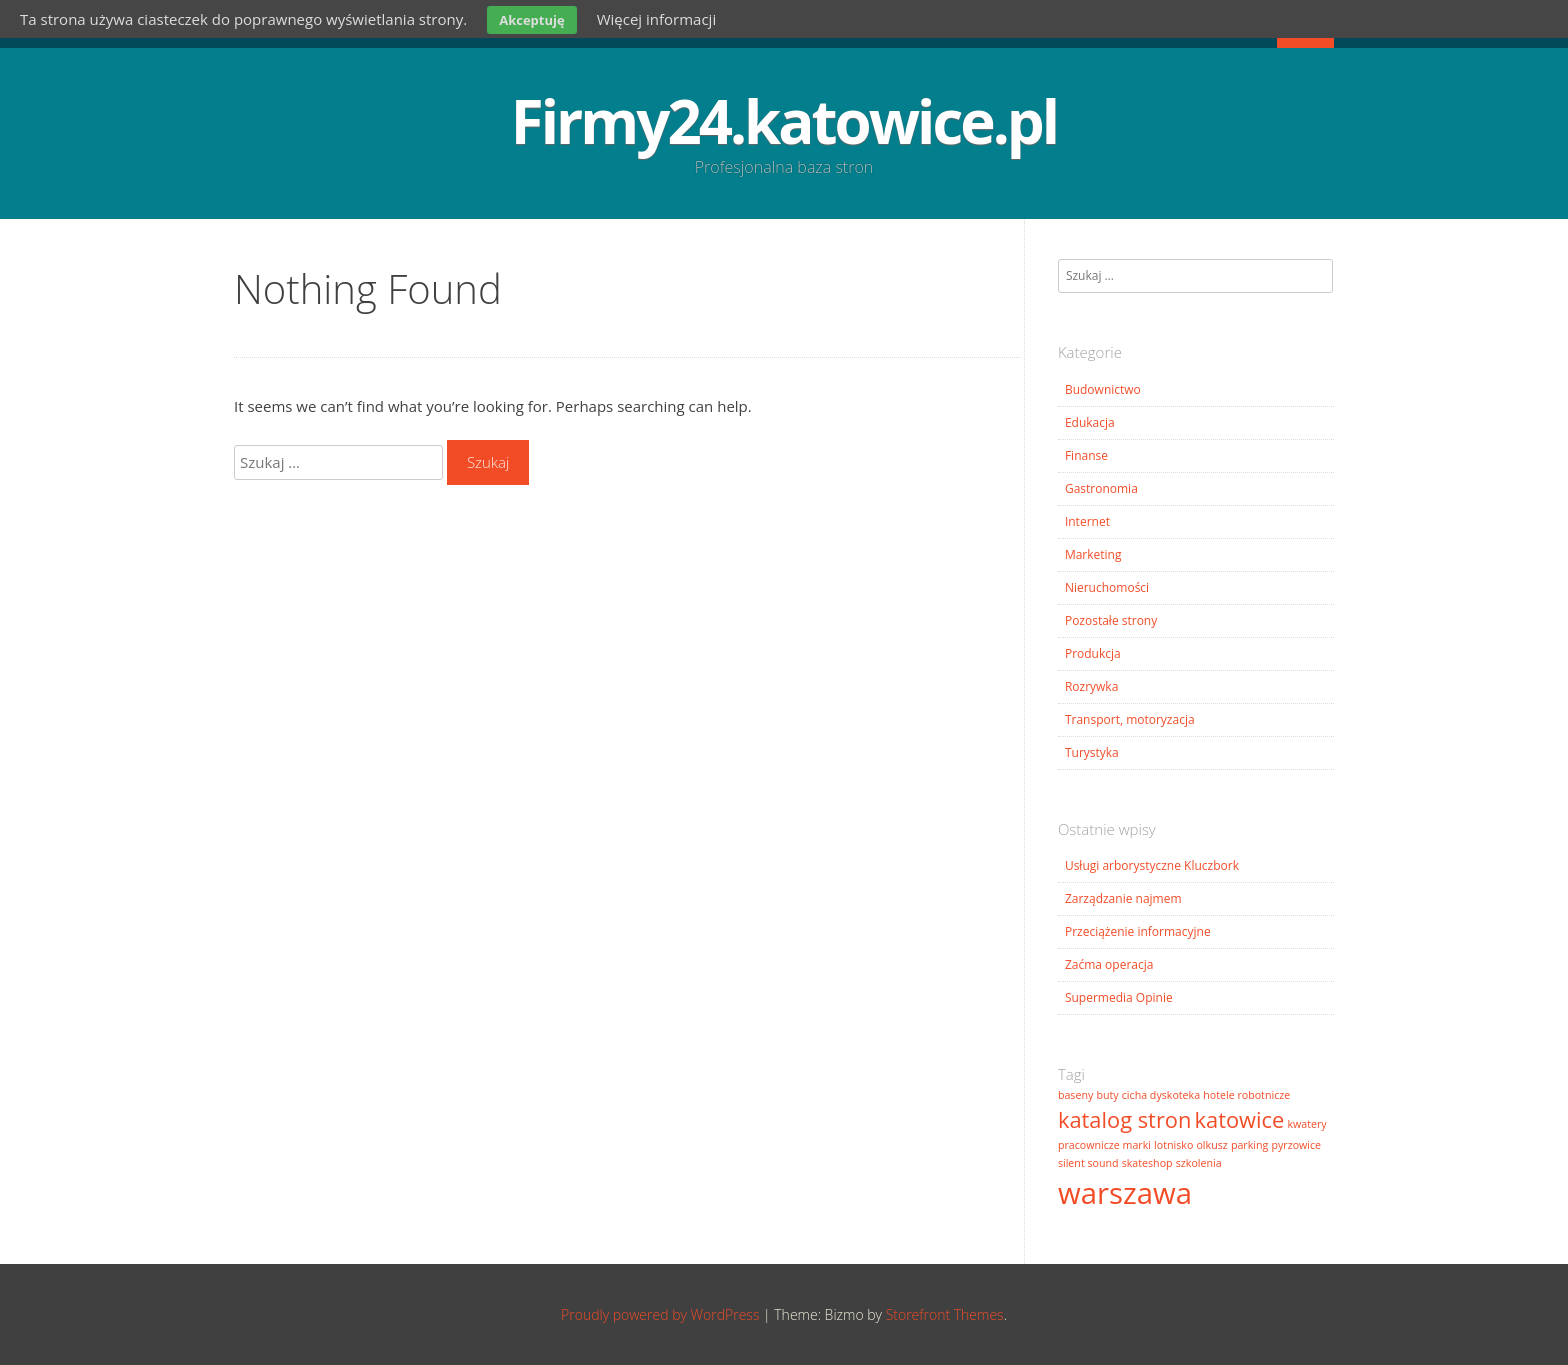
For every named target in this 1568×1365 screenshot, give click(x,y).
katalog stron (1124, 1119)
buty (1107, 1095)
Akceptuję (531, 20)
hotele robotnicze (1246, 1095)
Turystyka (1092, 752)
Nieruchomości (1107, 587)
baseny (1075, 1095)
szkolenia (1199, 1163)
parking (1249, 1145)
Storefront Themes (945, 1314)
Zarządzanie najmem (1123, 898)
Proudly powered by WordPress (660, 1314)
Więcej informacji (657, 19)
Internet (1087, 521)
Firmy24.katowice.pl (784, 121)
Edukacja (1090, 422)
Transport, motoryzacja (1130, 719)
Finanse (1086, 455)
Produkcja (1093, 653)
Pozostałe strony (1111, 620)
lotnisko (1173, 1145)
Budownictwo (1103, 389)
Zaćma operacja (1109, 964)
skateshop (1147, 1163)
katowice (1240, 1119)
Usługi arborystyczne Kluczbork (1152, 865)
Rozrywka (1091, 686)
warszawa (1125, 1193)
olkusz (1211, 1145)
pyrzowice (1296, 1145)
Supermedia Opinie (1119, 997)
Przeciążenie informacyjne (1138, 931)
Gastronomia (1101, 488)
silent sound (1088, 1163)
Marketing (1093, 554)
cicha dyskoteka (1161, 1095)
